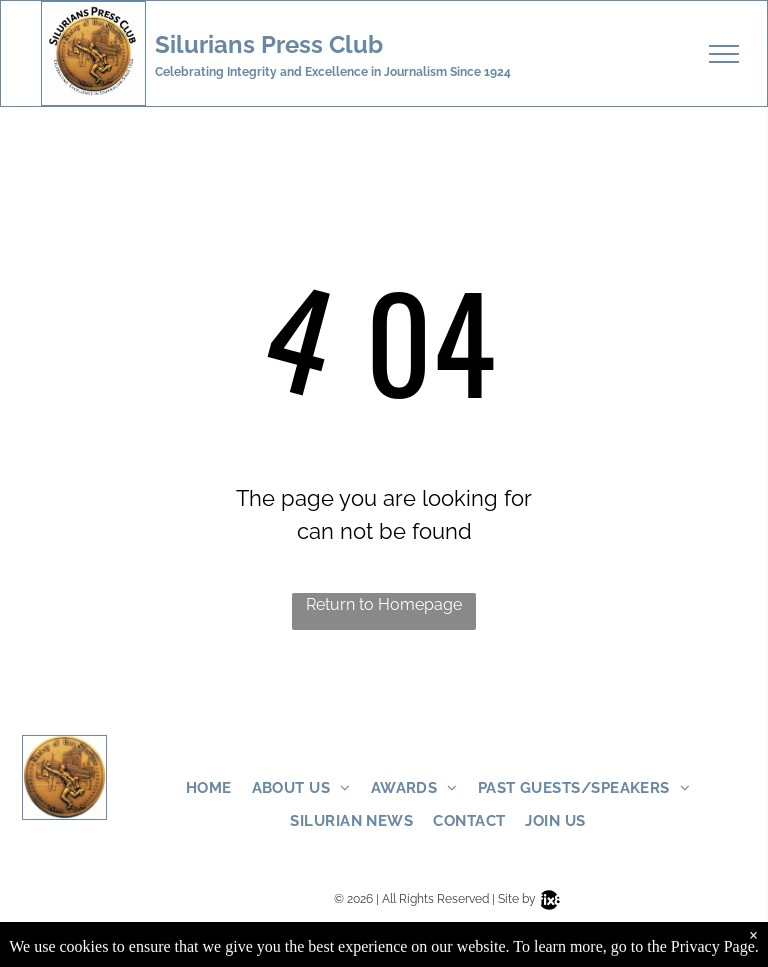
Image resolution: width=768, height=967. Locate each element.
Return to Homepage (384, 604)
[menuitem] (219, 788)
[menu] (724, 54)
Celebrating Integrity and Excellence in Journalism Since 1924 (333, 72)
